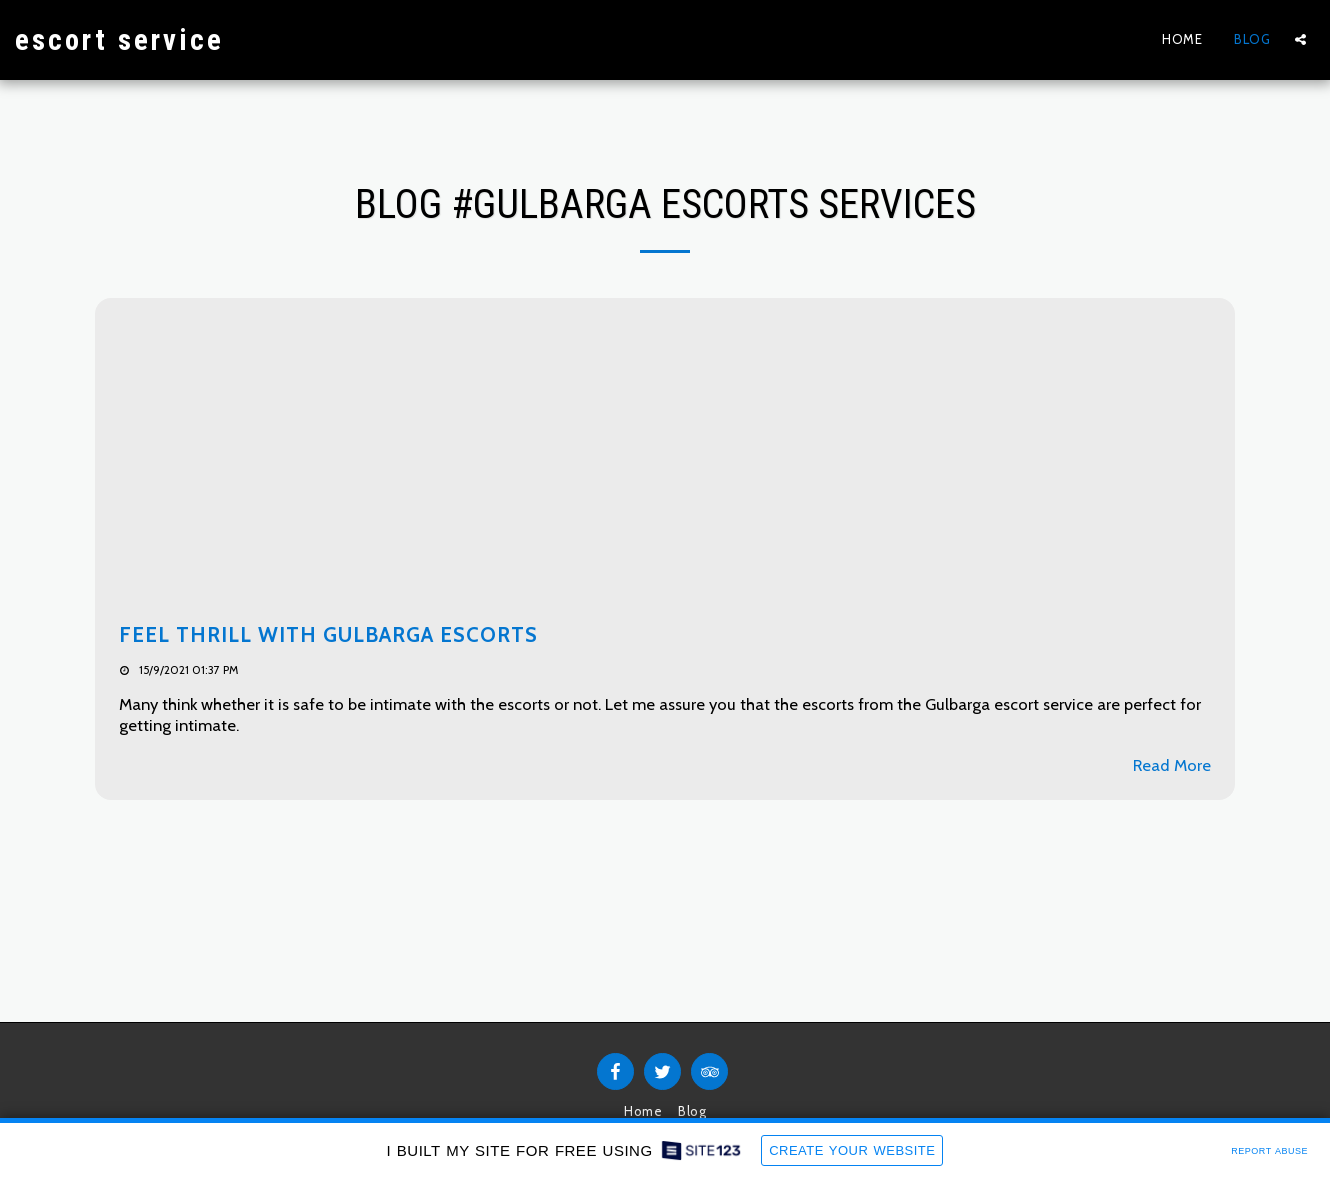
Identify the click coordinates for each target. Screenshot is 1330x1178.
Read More (1172, 765)
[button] (1300, 39)
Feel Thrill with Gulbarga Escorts (328, 634)
